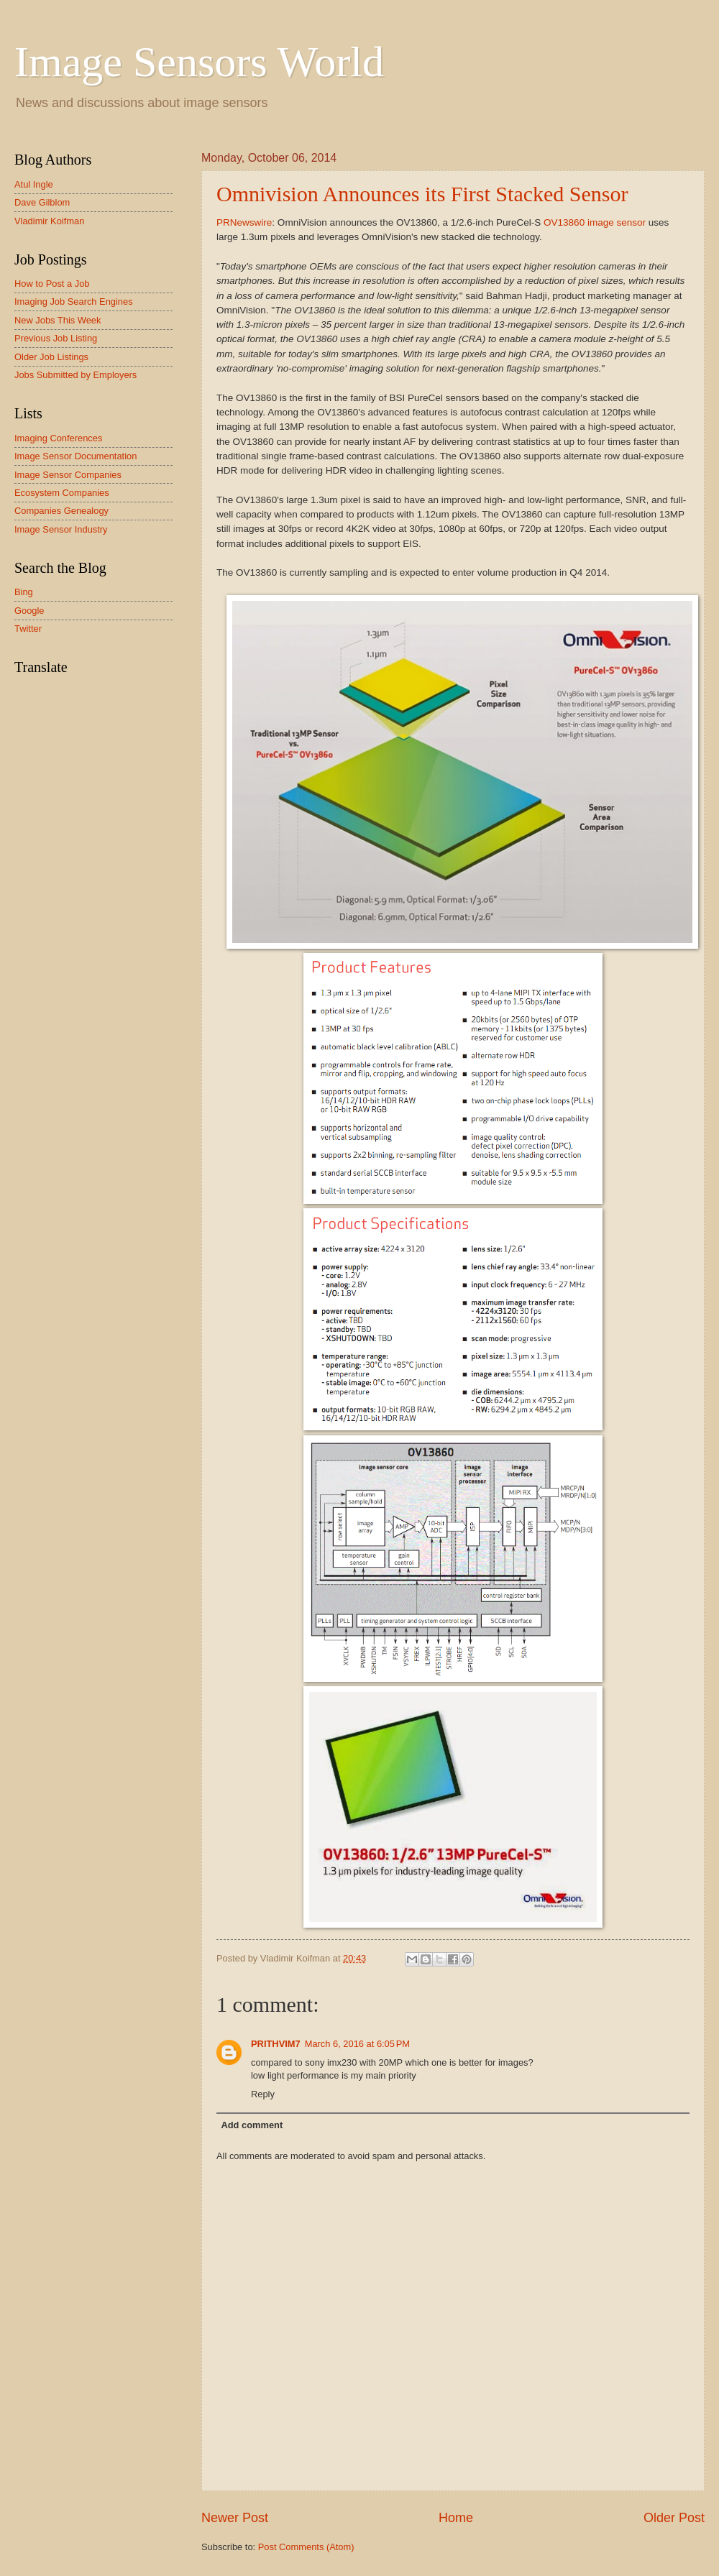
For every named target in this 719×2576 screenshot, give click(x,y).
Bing (23, 591)
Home (456, 2518)
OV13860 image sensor (595, 222)
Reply (263, 2094)
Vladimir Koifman (49, 221)
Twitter (28, 628)
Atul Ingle (33, 184)
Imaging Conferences (58, 438)
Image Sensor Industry (61, 529)
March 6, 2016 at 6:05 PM (357, 2043)
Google (29, 610)
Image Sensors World (199, 62)
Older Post (674, 2518)
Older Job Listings (51, 356)
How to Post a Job (51, 283)
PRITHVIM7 (276, 2043)
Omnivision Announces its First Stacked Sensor (422, 194)
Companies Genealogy (61, 510)
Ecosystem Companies (61, 492)
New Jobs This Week (57, 320)
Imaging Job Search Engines (73, 301)
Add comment (252, 2125)
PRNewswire (244, 222)
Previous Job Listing (55, 338)
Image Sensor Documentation (75, 456)
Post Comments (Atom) (306, 2547)
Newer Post (234, 2518)
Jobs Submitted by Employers (75, 374)
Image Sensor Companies (68, 474)
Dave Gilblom (42, 202)
